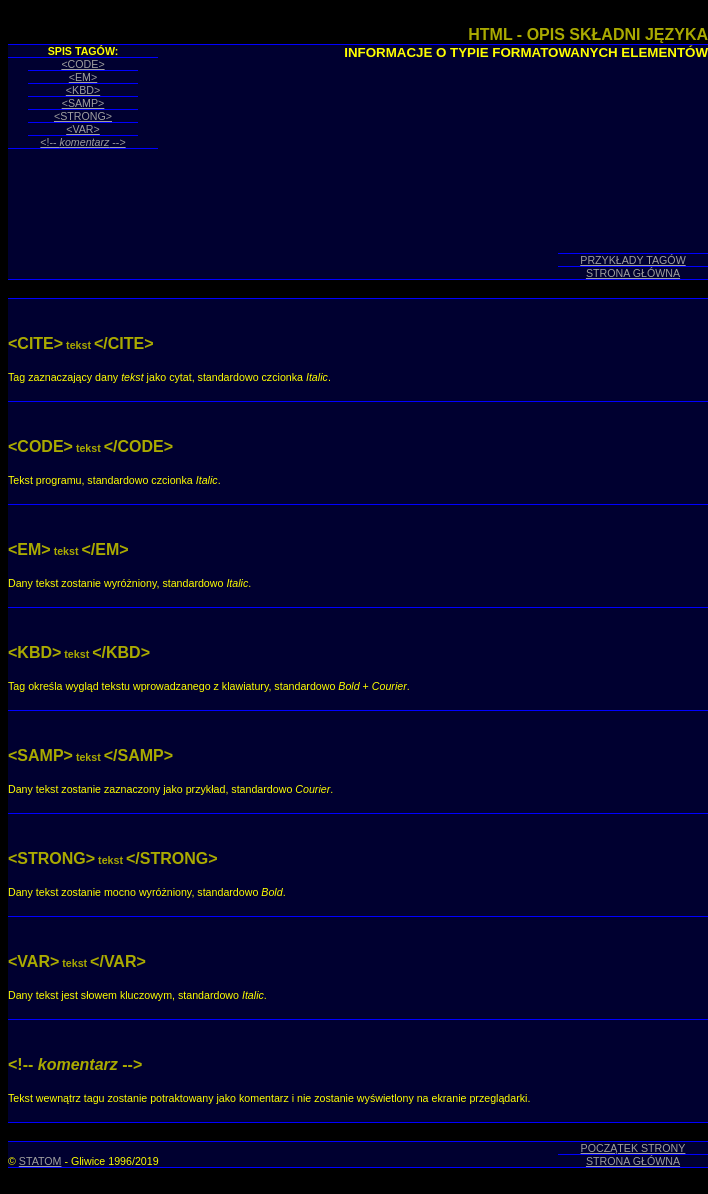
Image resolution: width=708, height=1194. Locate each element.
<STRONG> (83, 116)
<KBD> (83, 90)
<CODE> (82, 64)
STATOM (40, 1161)
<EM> (83, 77)
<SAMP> (83, 103)
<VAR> (83, 129)
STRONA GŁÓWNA (633, 273)
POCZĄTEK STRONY (633, 1148)
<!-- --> (82, 142)
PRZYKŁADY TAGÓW (632, 260)
